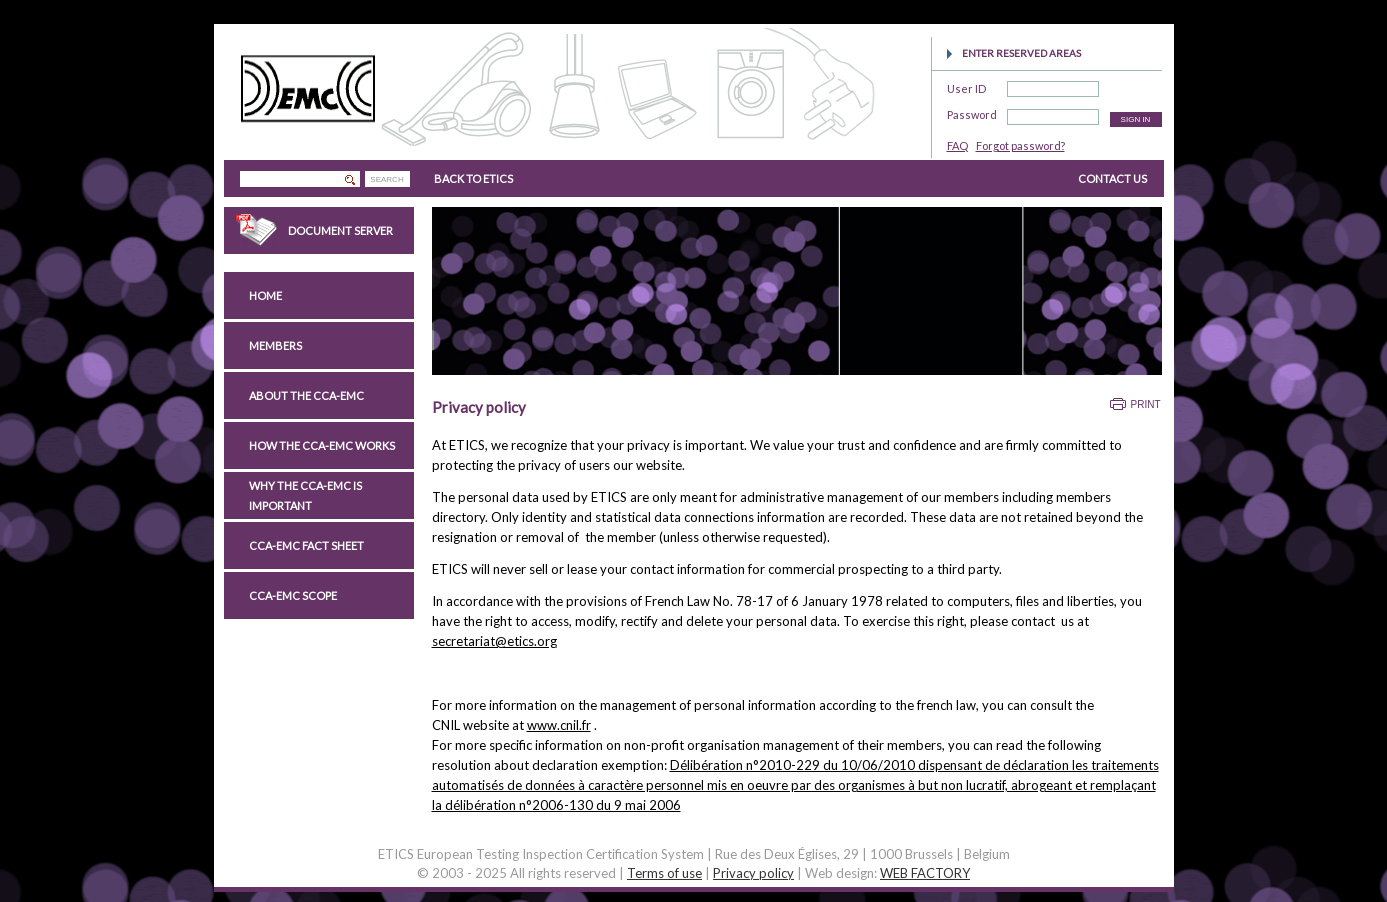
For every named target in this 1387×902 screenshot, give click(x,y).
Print (1146, 404)
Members (275, 345)
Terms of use (664, 873)
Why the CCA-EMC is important (305, 495)
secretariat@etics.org (494, 641)
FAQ (957, 145)
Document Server (340, 230)
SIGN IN (1136, 119)
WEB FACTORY (925, 873)
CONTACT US (1112, 178)
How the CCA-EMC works (322, 445)
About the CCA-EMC (306, 395)
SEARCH (386, 179)
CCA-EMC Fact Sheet (306, 545)
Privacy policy (753, 873)
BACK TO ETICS (473, 178)
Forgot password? (1020, 145)
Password (972, 111)
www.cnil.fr (559, 725)
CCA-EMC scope (293, 595)
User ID (966, 85)
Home (265, 295)
